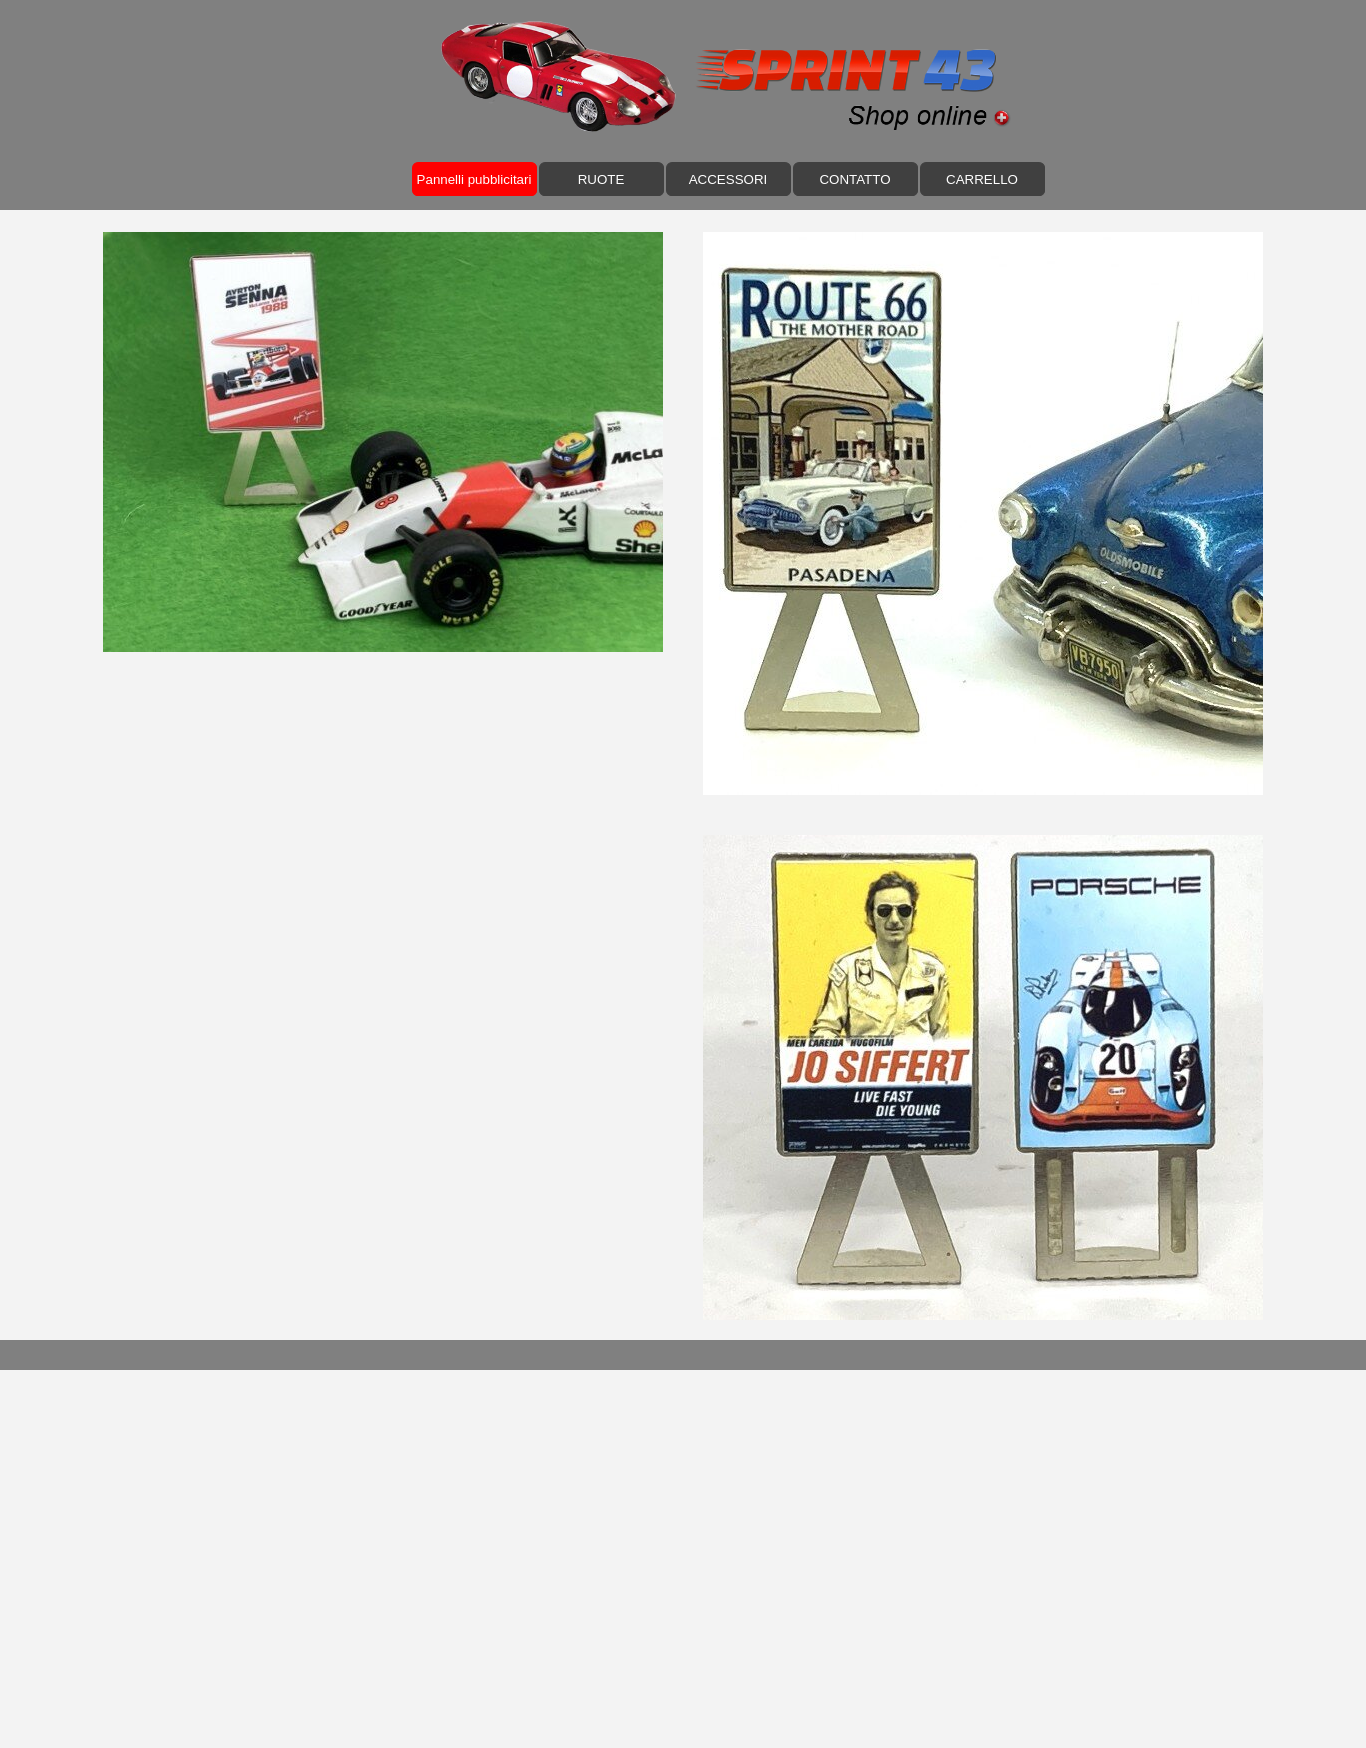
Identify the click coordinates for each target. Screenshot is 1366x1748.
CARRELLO (982, 179)
